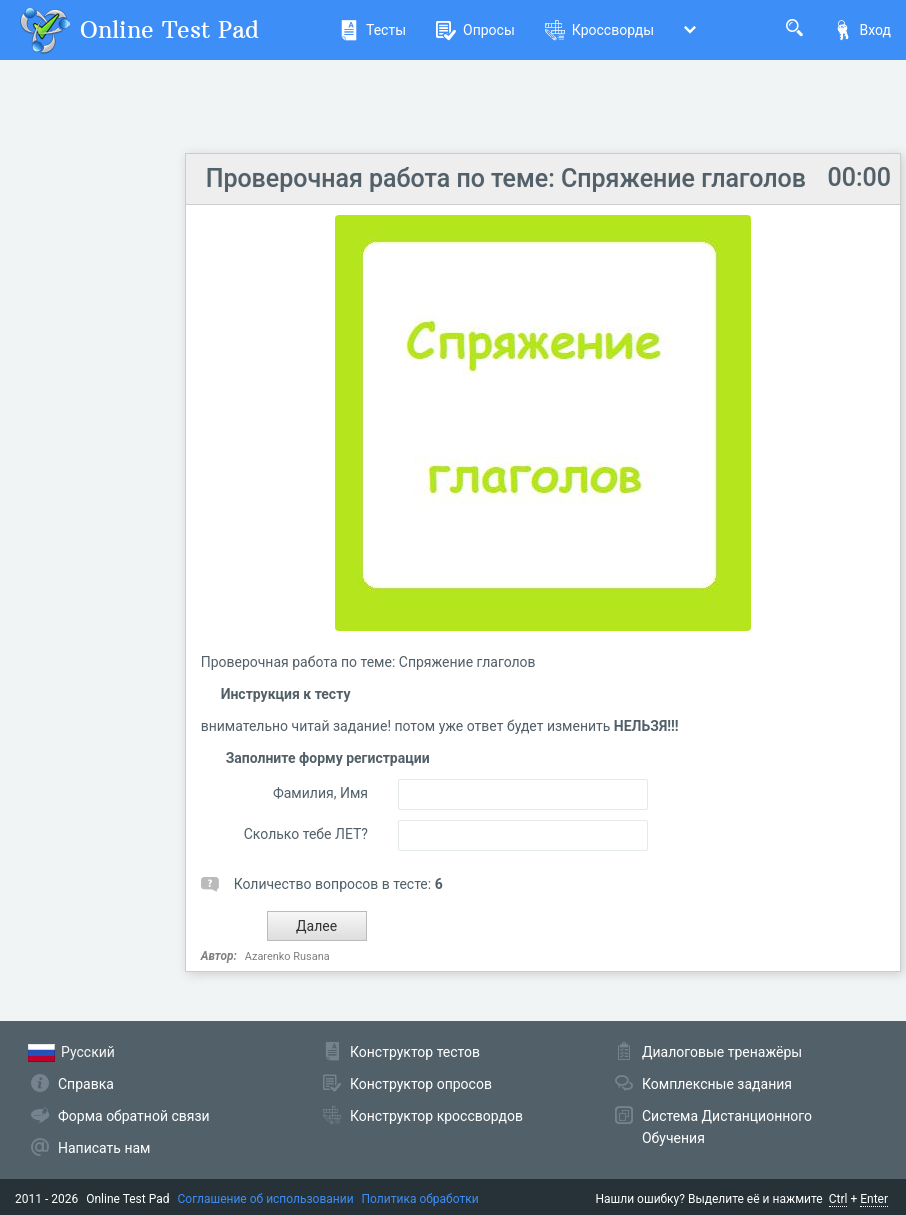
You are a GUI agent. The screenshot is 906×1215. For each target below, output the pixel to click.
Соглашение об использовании (266, 1199)
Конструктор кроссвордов (436, 1116)
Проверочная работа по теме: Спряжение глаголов (506, 178)
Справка (86, 1084)
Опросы (475, 30)
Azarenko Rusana (287, 956)
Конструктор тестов (415, 1052)
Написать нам (104, 1148)
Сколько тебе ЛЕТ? (306, 834)
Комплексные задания (717, 1084)
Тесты (372, 30)
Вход (862, 30)
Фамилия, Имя (320, 793)
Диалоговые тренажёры (722, 1052)
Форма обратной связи (134, 1116)
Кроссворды (599, 30)
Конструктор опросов (421, 1084)
